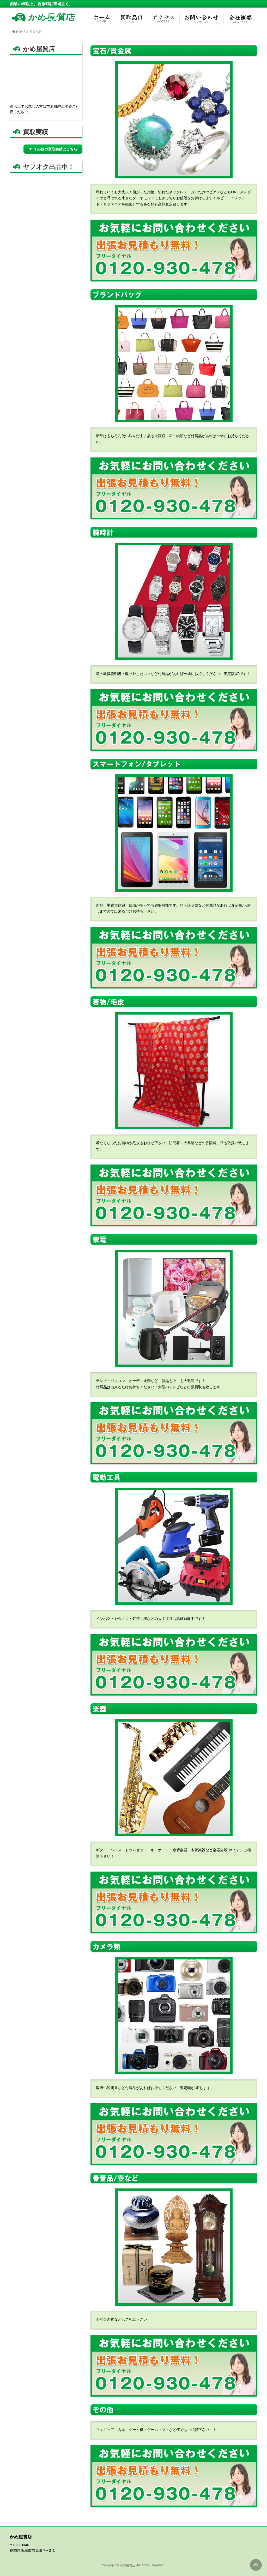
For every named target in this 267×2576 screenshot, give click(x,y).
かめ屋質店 (127, 2565)
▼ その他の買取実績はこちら (53, 149)
